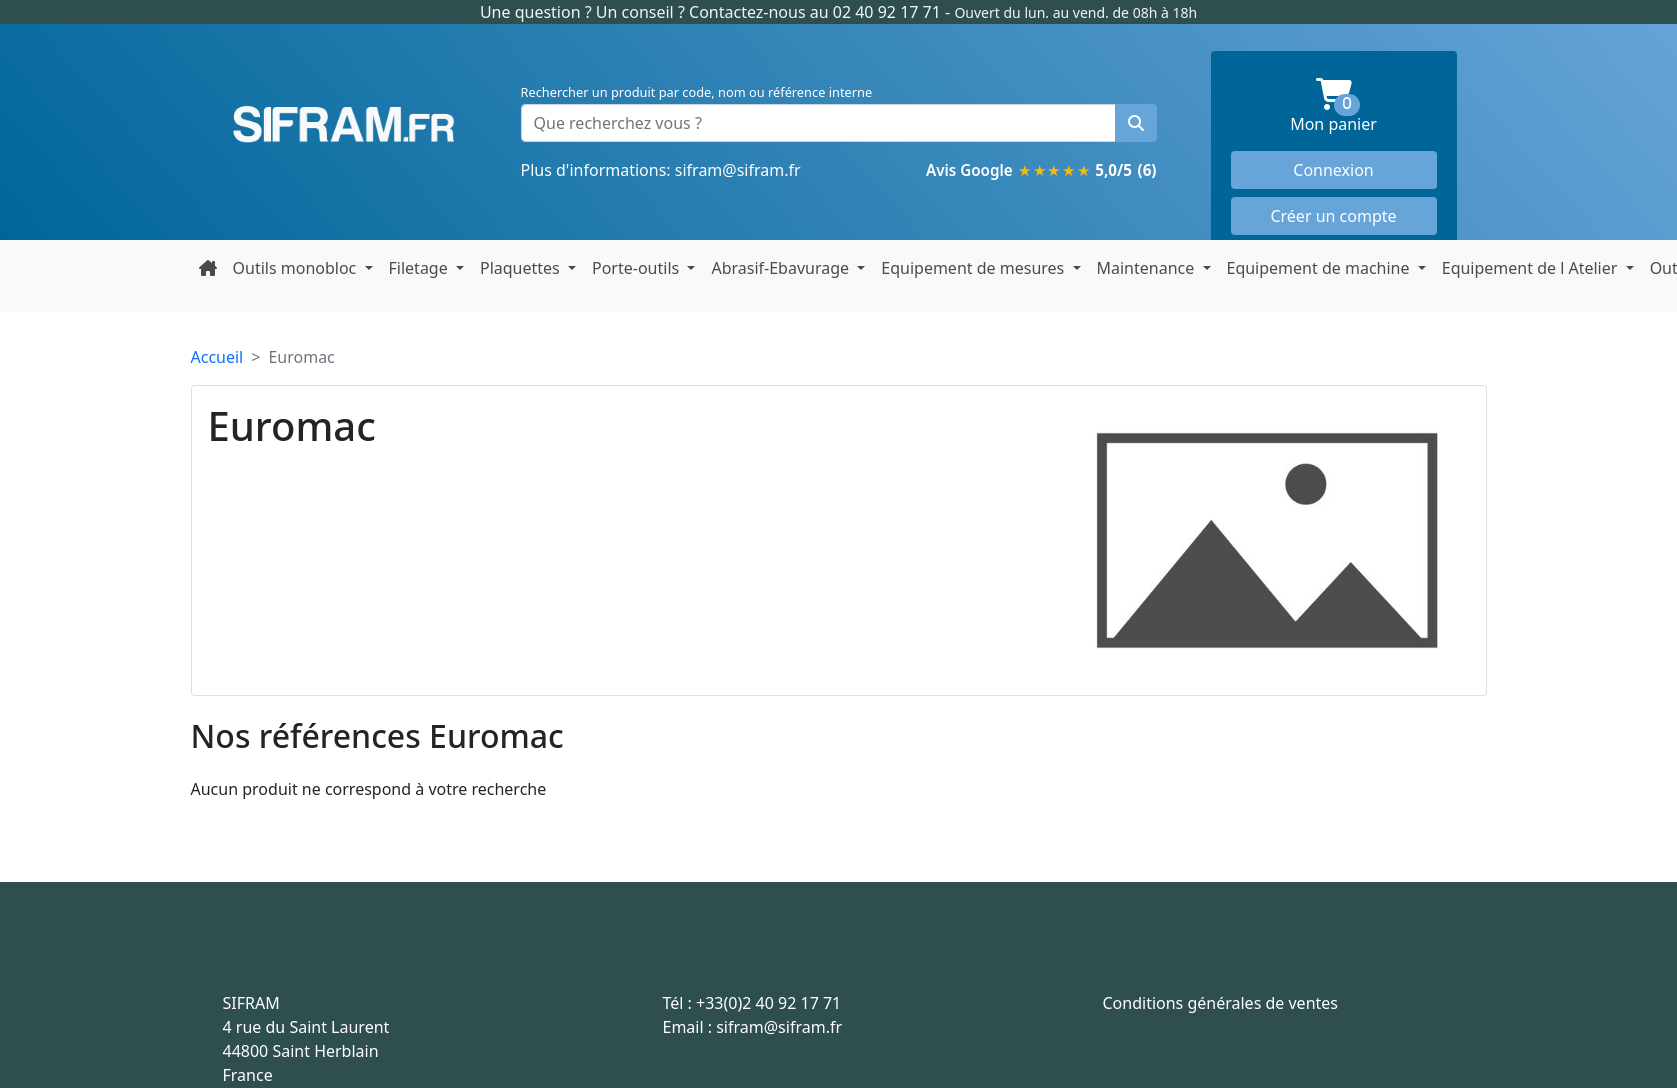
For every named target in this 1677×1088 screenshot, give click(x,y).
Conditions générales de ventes (1221, 1003)
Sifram (344, 125)
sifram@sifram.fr (738, 170)
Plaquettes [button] (522, 268)
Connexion (1333, 170)
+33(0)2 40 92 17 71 (768, 1003)
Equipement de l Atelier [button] (1532, 268)
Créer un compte (1333, 216)
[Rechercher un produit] (1136, 123)
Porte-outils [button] (637, 268)
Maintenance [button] (1148, 268)
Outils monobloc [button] (297, 268)
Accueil (217, 357)
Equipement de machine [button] (1320, 268)
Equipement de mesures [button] (974, 268)
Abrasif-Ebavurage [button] (782, 268)
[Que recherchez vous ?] (818, 123)
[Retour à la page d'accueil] (208, 268)
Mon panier (1363, 106)
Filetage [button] (420, 268)
